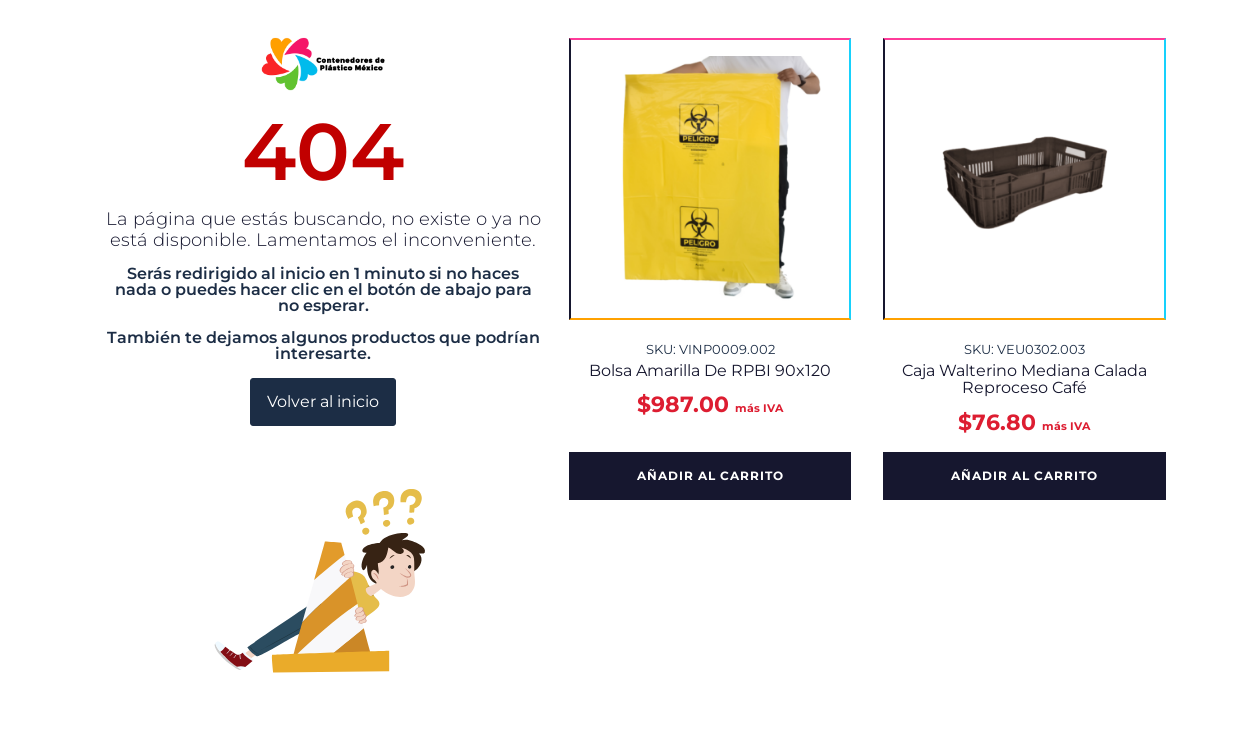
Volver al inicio (323, 401)
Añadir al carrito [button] (710, 475)
